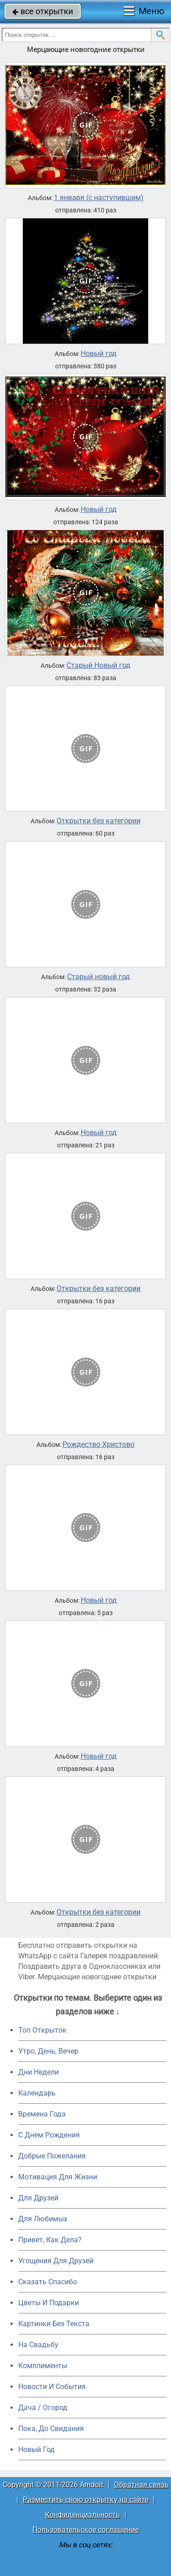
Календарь (37, 2093)
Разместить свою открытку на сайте (85, 2499)
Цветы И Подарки (48, 2302)
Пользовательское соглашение (85, 2529)
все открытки (42, 11)
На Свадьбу (38, 2344)
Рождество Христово (98, 1444)
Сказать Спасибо (47, 2281)
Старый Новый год (98, 665)
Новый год (99, 354)
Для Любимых (42, 2219)
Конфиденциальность (82, 2514)
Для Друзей (38, 2198)
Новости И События (52, 2386)
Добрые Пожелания (52, 2156)
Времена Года (42, 2114)
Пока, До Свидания (51, 2428)
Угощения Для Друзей (55, 2260)
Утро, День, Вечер (48, 2051)
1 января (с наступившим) (99, 198)
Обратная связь (141, 2484)
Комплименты (42, 2365)
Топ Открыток (42, 2030)
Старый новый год (98, 977)
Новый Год (36, 2449)
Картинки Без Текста (53, 2323)
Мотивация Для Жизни (57, 2177)
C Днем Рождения (49, 2135)
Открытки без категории (98, 821)
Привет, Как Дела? (50, 2239)
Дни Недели (38, 2072)
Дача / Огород (42, 2407)
